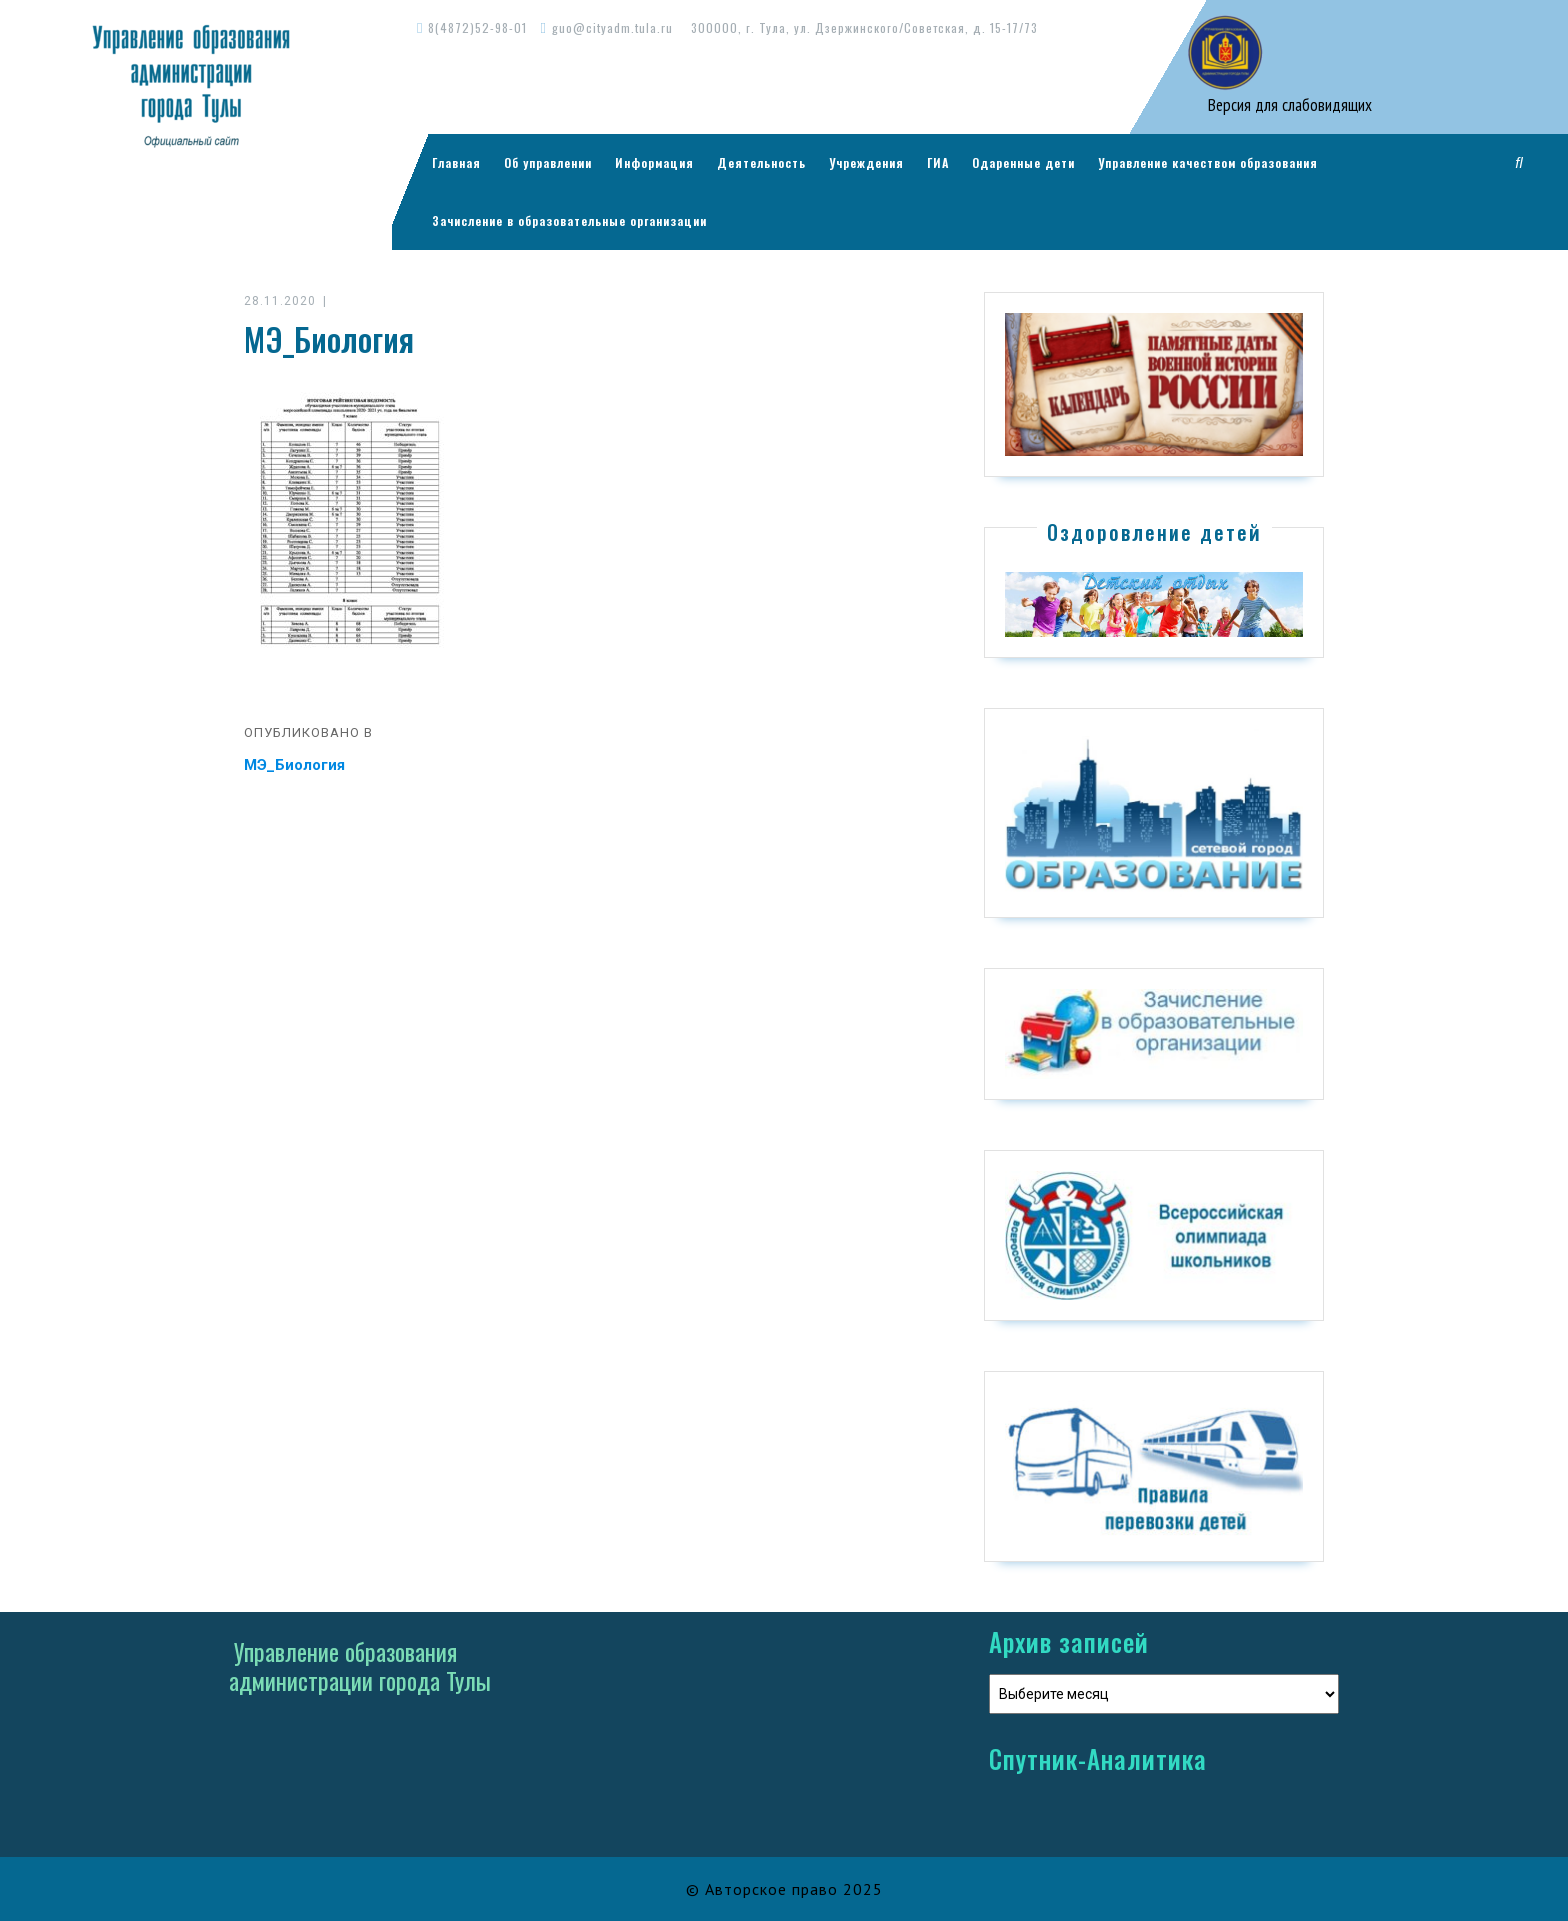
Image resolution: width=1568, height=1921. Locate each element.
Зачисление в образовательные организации (569, 220)
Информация (654, 162)
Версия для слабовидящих (1288, 105)
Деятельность (761, 162)
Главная (456, 162)
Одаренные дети (1023, 162)
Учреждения (866, 162)
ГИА (938, 162)
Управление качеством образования (1208, 162)
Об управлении (548, 162)
